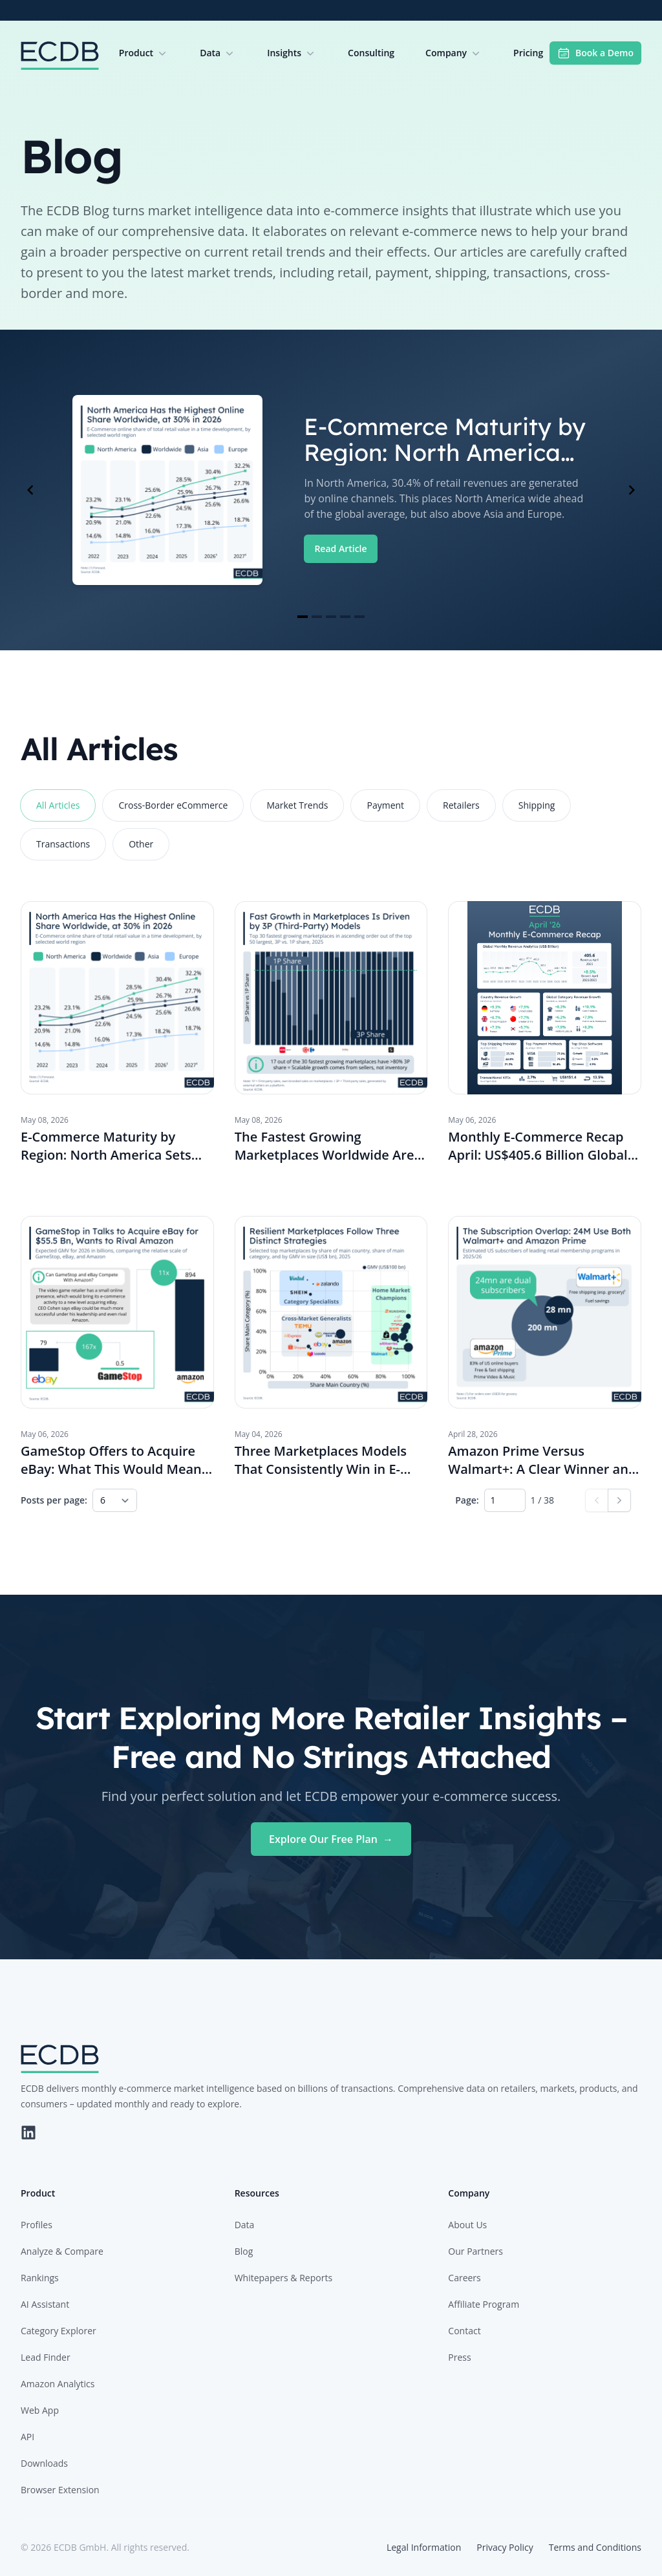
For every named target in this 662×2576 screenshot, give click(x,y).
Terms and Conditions (595, 2547)
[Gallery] (331, 490)
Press (459, 2357)
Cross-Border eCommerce (173, 805)
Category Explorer (58, 2331)
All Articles (58, 805)
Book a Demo (595, 53)
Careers (464, 2278)
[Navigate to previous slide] (30, 490)
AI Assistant (45, 2304)
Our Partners (475, 2251)
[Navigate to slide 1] (302, 616)
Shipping (536, 805)
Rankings (40, 2278)
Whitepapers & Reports (283, 2278)
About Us (467, 2225)
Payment (385, 805)
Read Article (340, 548)
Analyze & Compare (62, 2251)
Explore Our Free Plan (331, 1839)
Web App (40, 2410)
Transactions (63, 844)
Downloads (44, 2463)
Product (144, 53)
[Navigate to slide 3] (331, 616)
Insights (292, 53)
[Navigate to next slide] (631, 490)
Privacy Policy (504, 2547)
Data (218, 53)
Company (453, 53)
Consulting (371, 53)
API (27, 2437)
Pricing (528, 53)
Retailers (461, 805)
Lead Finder (45, 2357)
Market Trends (297, 805)
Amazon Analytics (57, 2384)
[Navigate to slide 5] (359, 616)
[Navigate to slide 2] (317, 616)
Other (141, 844)
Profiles (36, 2225)
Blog (244, 2251)
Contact (464, 2331)
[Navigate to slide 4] (345, 616)
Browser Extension (60, 2490)
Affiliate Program (483, 2304)
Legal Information (424, 2547)
